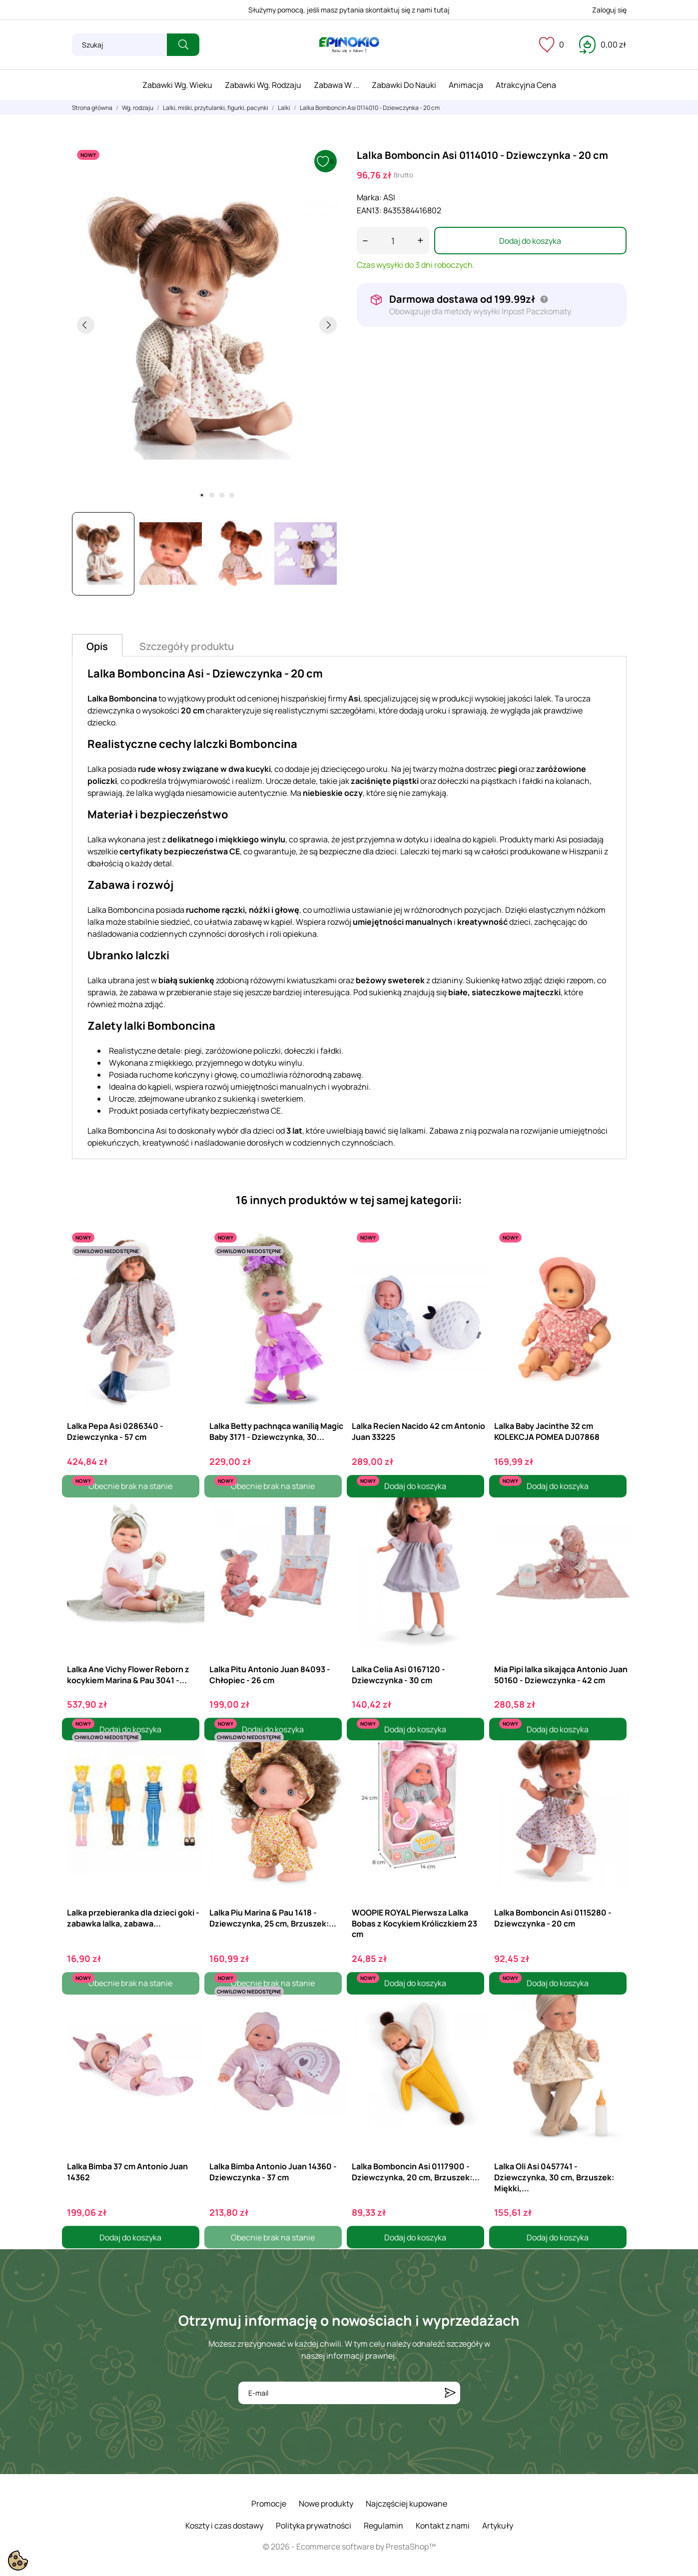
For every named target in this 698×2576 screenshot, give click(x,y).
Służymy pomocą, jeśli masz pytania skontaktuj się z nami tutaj (349, 9)
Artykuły (497, 2525)
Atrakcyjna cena (526, 84)
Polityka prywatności (313, 2525)
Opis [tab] (97, 646)
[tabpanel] (207, 325)
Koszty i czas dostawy (224, 2525)
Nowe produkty (326, 2503)
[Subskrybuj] (450, 2393)
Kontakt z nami (443, 2525)
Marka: (369, 197)
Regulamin (383, 2525)
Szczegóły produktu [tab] (186, 646)
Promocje (268, 2503)
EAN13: (369, 210)
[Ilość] (393, 240)
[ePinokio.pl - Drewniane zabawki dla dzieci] (349, 45)
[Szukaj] (119, 44)
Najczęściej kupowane (406, 2503)
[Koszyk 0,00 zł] (602, 44)
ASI (389, 197)
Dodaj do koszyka (530, 240)
